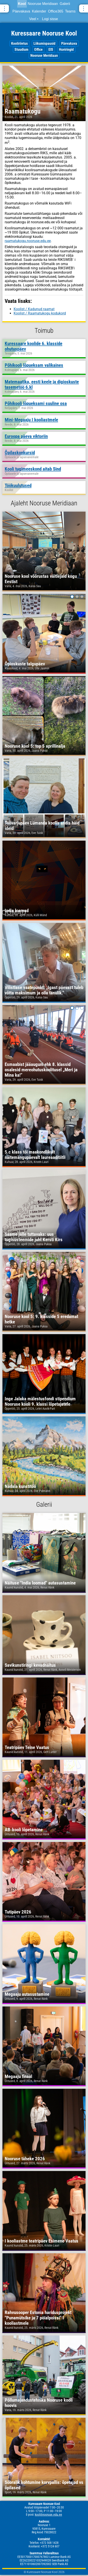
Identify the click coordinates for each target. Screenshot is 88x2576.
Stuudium (21, 49)
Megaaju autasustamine (27, 1994)
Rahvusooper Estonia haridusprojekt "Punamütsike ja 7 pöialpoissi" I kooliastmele (38, 2318)
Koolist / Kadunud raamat (34, 309)
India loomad (17, 910)
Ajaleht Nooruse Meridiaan (44, 503)
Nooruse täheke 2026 (25, 2158)
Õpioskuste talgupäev (25, 664)
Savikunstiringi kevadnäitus (30, 1665)
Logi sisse (50, 19)
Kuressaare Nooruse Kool (44, 33)
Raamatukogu (22, 111)
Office (38, 49)
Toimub (44, 330)
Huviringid (66, 49)
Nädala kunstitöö (20, 1486)
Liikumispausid (44, 43)
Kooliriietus (19, 43)
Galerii (65, 4)
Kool (22, 4)
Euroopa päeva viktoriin (26, 436)
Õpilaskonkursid (20, 452)
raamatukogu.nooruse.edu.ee (28, 241)
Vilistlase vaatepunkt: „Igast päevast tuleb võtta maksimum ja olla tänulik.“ (44, 990)
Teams (70, 11)
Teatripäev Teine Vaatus (27, 1747)
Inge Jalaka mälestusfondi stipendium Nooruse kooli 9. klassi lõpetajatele (40, 1401)
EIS (50, 49)
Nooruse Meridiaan (43, 4)
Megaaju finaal (18, 2076)
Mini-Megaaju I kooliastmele (31, 419)
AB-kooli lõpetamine (24, 1829)
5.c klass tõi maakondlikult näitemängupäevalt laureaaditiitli (35, 1154)
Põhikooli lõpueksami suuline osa (36, 403)
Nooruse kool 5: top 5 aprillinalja (35, 746)
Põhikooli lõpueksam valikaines (34, 365)
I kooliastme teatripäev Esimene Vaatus (41, 2241)
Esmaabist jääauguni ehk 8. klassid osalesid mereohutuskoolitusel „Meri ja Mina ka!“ (41, 1070)
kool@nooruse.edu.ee (48, 2514)
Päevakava (21, 11)
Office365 (55, 11)
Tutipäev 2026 (18, 1912)
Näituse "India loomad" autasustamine (40, 1583)
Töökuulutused (18, 485)
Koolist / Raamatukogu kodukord (40, 313)
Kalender (39, 11)
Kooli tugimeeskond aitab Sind (33, 469)
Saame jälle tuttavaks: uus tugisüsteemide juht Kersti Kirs (34, 1237)
